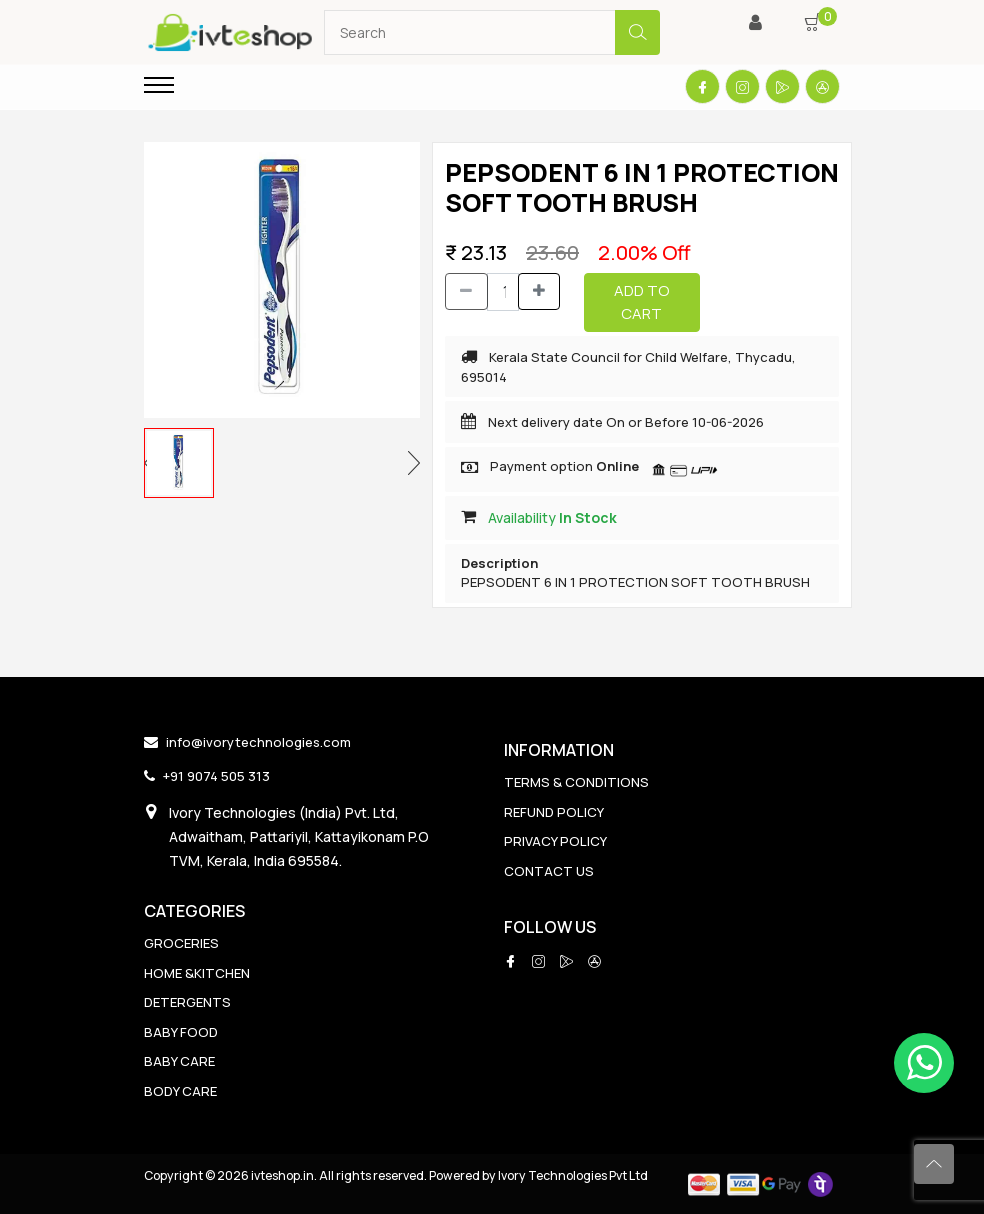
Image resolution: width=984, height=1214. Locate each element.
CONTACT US (549, 871)
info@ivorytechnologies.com (258, 742)
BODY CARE (180, 1091)
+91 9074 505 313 (216, 776)
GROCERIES (181, 943)
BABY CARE (179, 1061)
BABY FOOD (181, 1032)
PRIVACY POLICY (555, 841)
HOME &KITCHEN (197, 973)
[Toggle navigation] (159, 85)
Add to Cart (641, 302)
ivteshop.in (282, 1175)
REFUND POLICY (554, 812)
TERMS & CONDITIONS (576, 782)
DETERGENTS (187, 1002)
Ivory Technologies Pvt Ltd (573, 1175)
